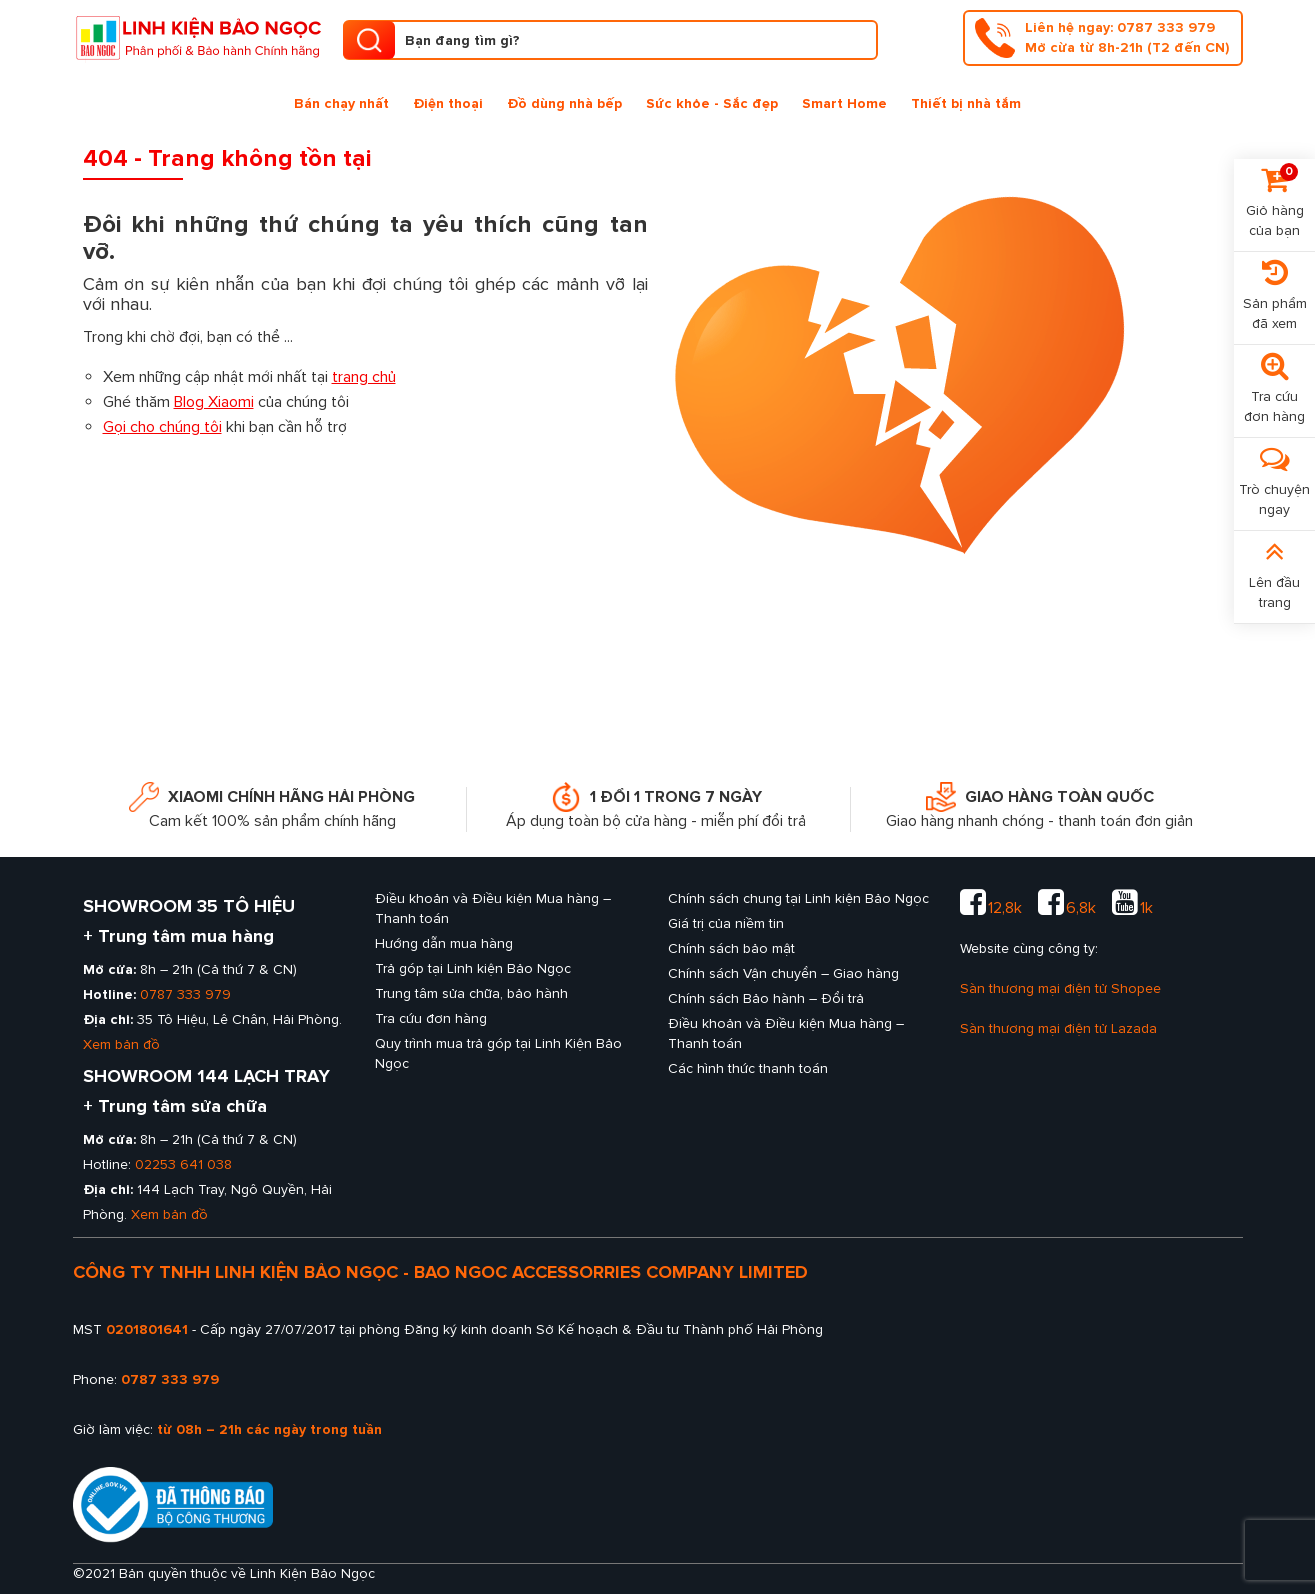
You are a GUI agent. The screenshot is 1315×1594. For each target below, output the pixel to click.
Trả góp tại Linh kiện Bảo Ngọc (473, 968)
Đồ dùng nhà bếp (564, 103)
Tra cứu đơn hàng (431, 1018)
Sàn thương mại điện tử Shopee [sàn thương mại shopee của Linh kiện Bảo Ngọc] (1060, 988)
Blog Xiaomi (214, 402)
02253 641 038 (183, 1164)
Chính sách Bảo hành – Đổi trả (766, 998)
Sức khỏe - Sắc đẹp (712, 103)
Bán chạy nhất (341, 103)
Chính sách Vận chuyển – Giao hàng (783, 973)
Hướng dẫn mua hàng (444, 943)
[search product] (369, 40)
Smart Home (844, 103)
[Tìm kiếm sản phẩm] (610, 40)
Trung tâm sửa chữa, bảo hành (471, 993)
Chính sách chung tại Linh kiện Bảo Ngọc (798, 898)
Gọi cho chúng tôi (162, 427)
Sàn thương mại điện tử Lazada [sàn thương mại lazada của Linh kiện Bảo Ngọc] (1058, 1028)
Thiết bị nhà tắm (966, 103)
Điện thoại (448, 103)
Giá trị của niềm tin (726, 923)
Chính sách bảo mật (731, 948)
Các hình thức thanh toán (748, 1068)
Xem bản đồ (121, 1044)
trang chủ (364, 377)
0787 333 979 (185, 994)
